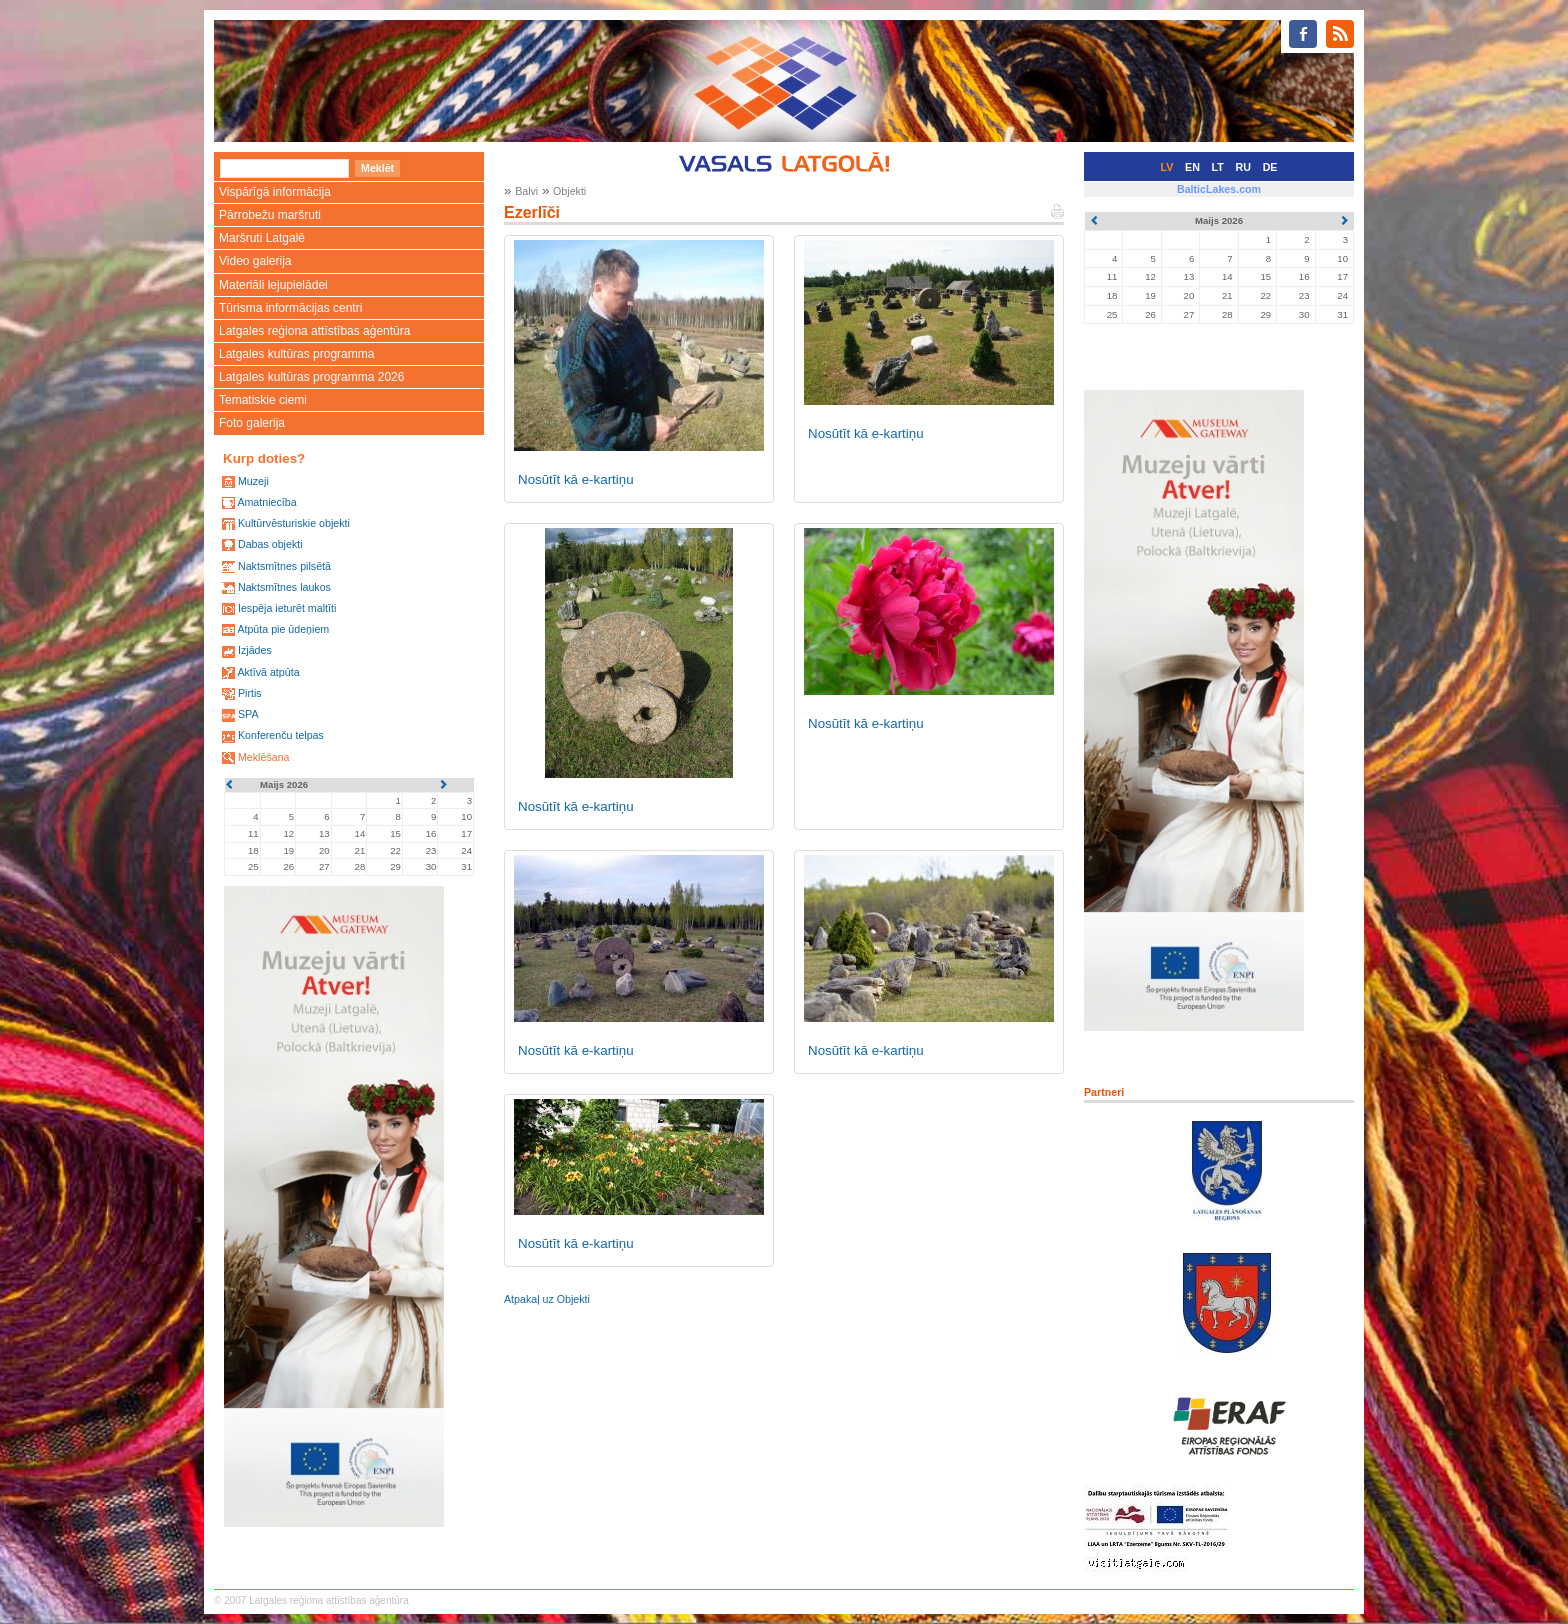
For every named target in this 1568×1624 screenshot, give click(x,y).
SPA (248, 714)
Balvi (526, 191)
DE (1270, 167)
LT (1218, 167)
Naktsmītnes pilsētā (284, 566)
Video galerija (255, 261)
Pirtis (250, 693)
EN (1192, 167)
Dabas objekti (270, 544)
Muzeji (253, 481)
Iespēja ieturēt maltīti (287, 608)
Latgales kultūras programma (296, 354)
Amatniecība (266, 502)
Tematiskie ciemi (263, 400)
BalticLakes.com (1219, 189)
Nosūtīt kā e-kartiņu (576, 479)
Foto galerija (252, 423)
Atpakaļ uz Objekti (547, 1299)
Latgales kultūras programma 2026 (311, 377)
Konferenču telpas (281, 735)
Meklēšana (264, 757)
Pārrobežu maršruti (270, 215)
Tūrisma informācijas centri (290, 308)
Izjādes (255, 650)
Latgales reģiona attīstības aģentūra (314, 331)
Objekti (569, 191)
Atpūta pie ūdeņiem (283, 629)
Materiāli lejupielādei (273, 285)
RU (1243, 167)
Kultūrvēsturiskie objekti (294, 523)
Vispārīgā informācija (275, 192)
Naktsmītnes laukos (284, 587)
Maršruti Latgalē (262, 238)
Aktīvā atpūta (268, 672)
